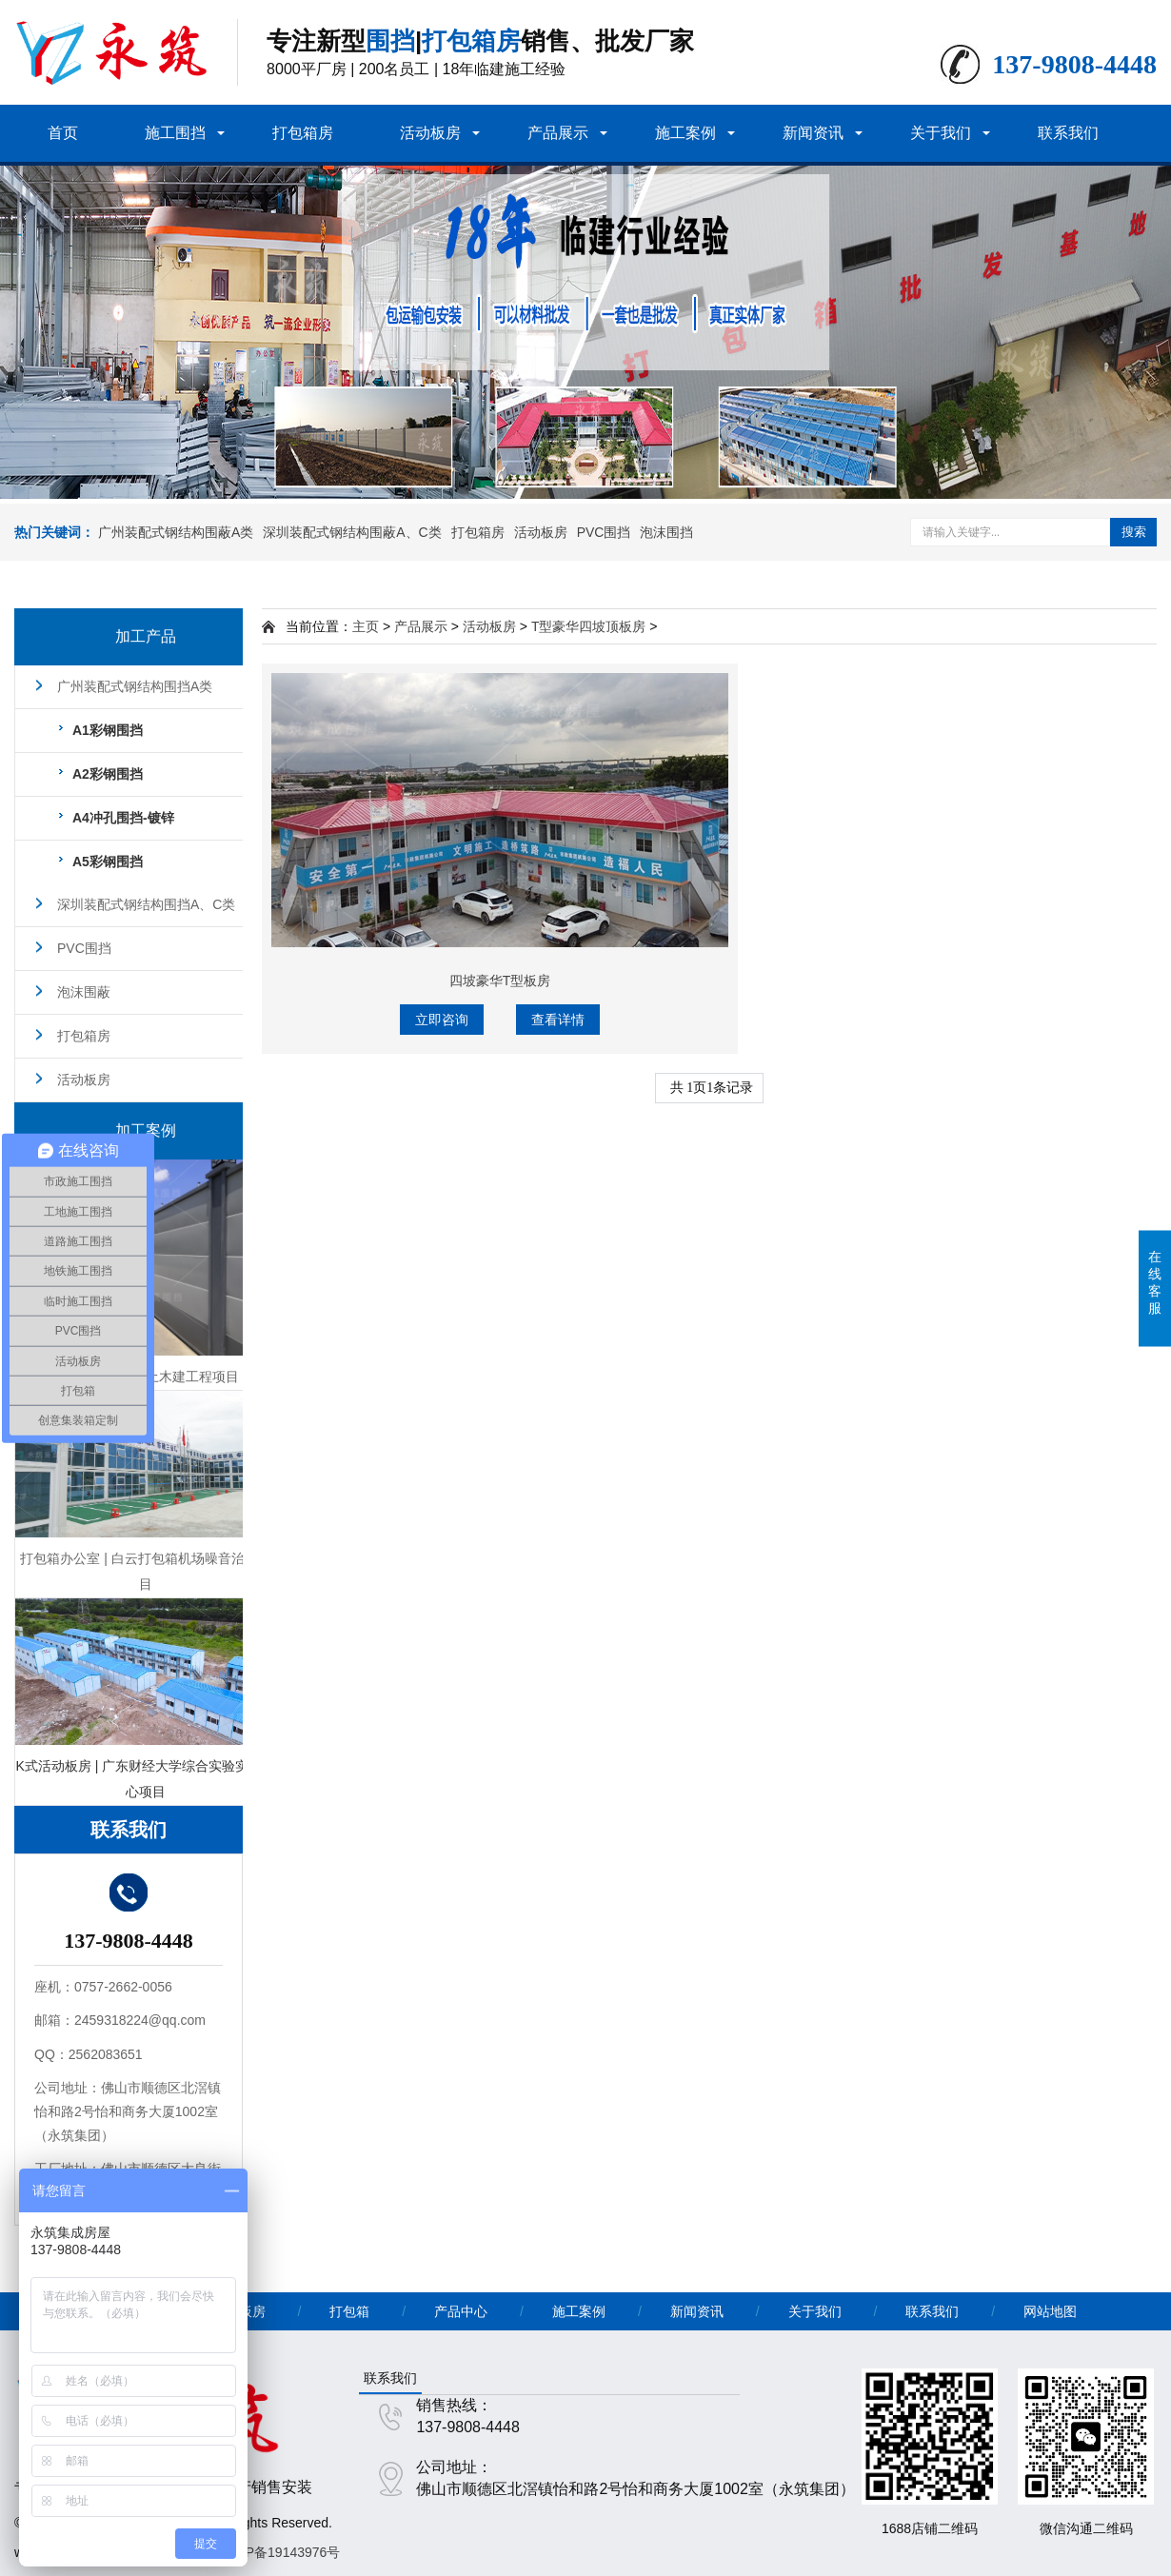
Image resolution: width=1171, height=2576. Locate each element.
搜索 (1133, 532)
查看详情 (558, 1019)
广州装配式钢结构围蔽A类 (175, 532)
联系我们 (1068, 133)
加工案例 (145, 1130)
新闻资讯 (813, 133)
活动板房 (430, 133)
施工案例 (685, 133)
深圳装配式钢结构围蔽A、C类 (352, 532)
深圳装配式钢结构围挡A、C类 (146, 904)
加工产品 (145, 636)
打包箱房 (302, 133)
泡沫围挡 (666, 532)
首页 (63, 133)
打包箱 (349, 2311)
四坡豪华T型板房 (500, 980)
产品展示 (557, 133)
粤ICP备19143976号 (280, 2552)
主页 (365, 626)
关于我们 (940, 133)
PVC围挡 (604, 532)
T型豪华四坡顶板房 (588, 626)
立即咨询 (441, 1019)
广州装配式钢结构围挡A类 (134, 686)
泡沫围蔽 (83, 992)
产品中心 (460, 2311)
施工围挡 (175, 133)
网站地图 (1050, 2311)
